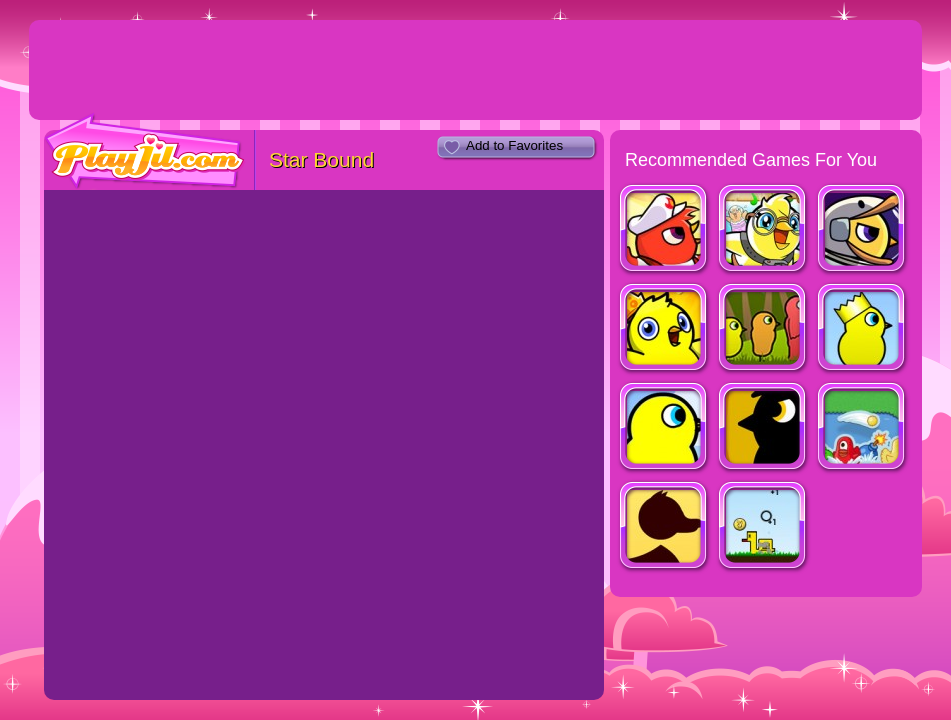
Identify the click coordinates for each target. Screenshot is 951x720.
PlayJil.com (145, 151)
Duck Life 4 (763, 428)
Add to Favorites (514, 145)
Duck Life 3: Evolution (763, 329)
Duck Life (664, 428)
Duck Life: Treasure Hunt (664, 329)
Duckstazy (763, 527)
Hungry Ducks (862, 428)
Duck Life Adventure (763, 230)
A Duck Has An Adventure (664, 527)
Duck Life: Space (862, 230)
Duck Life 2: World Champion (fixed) (862, 329)
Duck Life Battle (664, 230)
